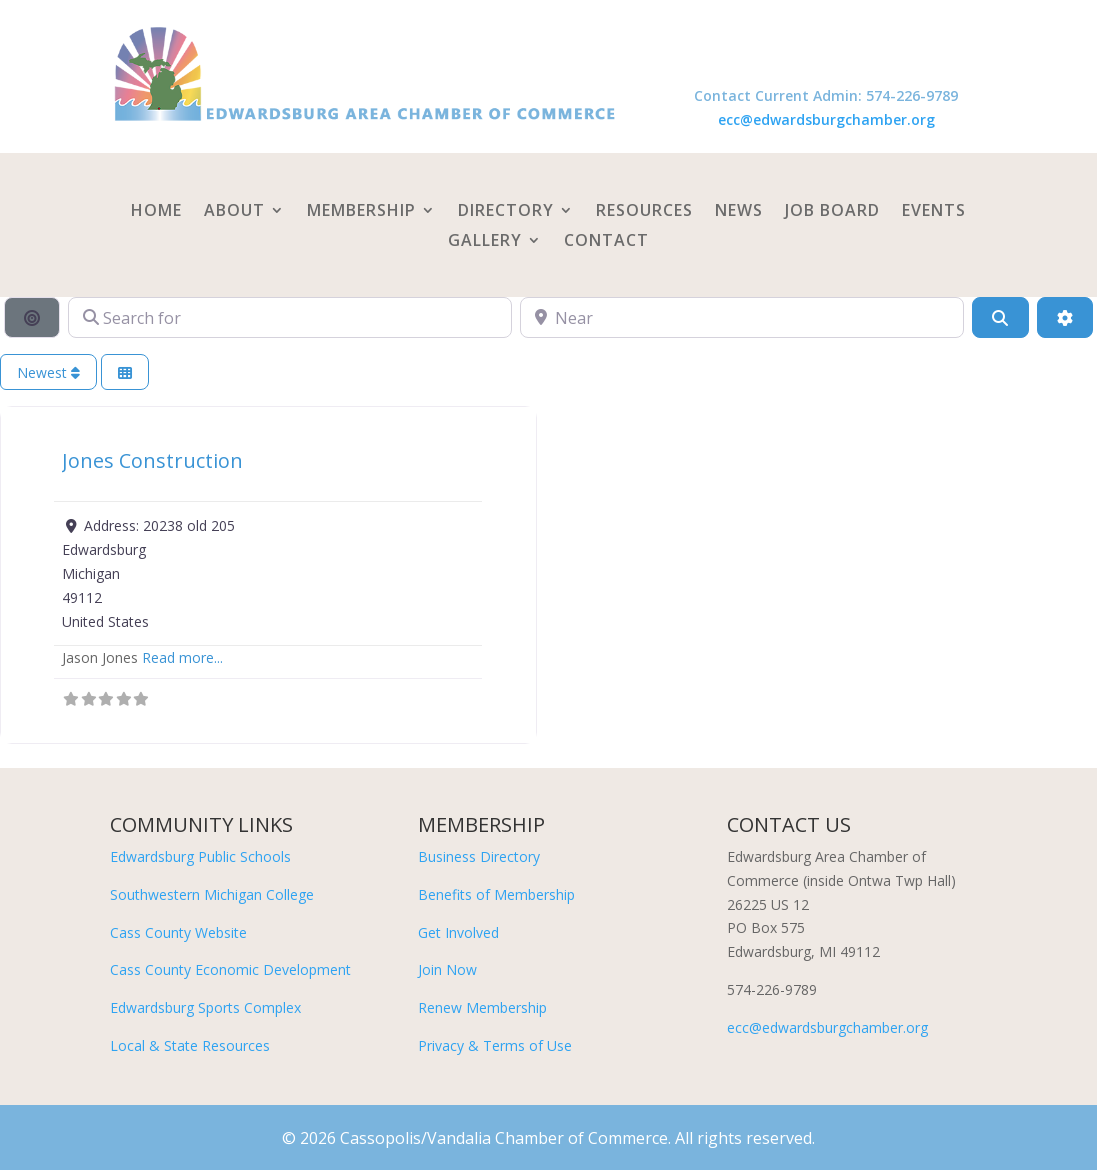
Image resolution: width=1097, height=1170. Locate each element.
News (739, 212)
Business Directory (479, 856)
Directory (506, 212)
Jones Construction (152, 460)
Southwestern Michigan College (212, 894)
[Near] (742, 317)
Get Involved (458, 932)
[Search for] (290, 317)
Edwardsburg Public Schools (200, 856)
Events (934, 212)
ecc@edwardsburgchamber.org (826, 119)
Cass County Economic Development (230, 969)
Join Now (447, 969)
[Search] (1000, 317)
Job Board (832, 212)
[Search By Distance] (32, 317)
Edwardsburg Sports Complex (205, 1007)
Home (156, 212)
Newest (48, 372)
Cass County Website (178, 932)
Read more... (182, 657)
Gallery (485, 242)
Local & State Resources (190, 1045)
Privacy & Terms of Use (495, 1045)
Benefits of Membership (496, 894)
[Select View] (125, 372)
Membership (361, 212)
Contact (606, 242)
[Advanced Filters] (1065, 317)
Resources (644, 212)
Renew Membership (482, 1007)
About (234, 212)
